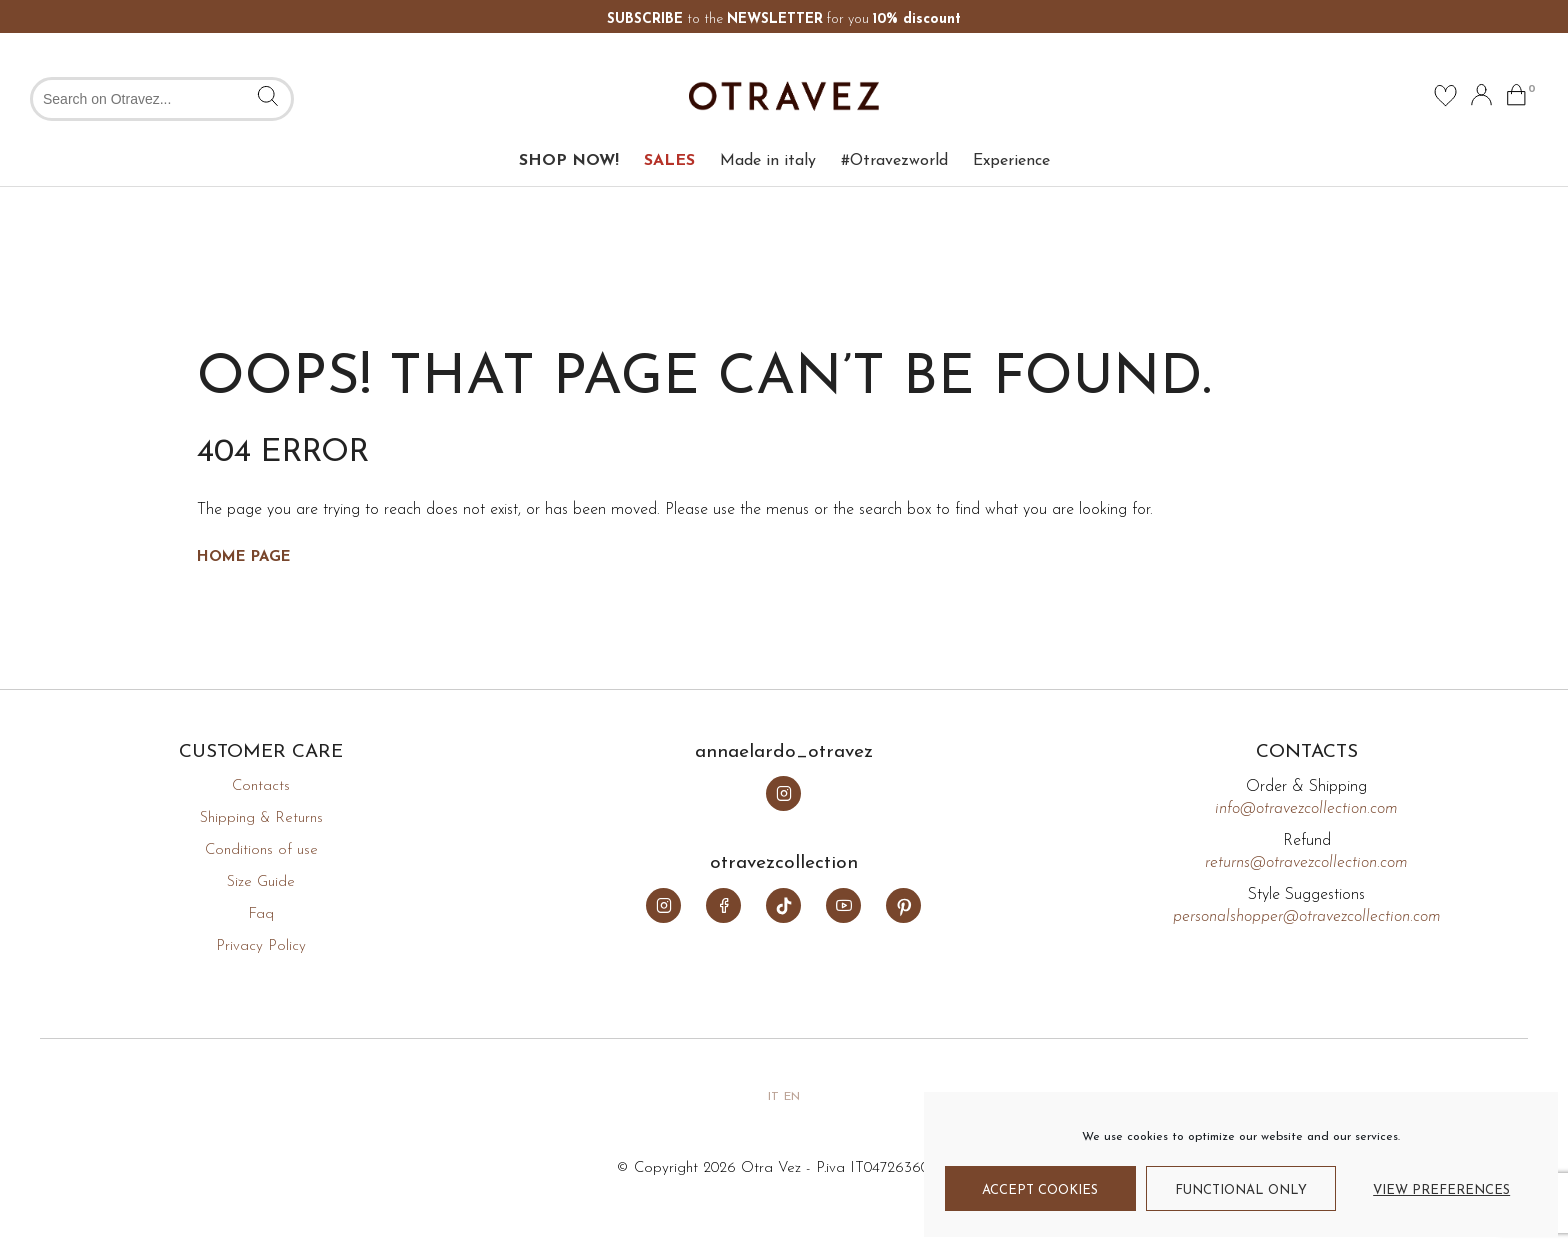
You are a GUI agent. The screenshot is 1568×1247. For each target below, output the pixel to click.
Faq (261, 914)
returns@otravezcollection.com (1306, 863)
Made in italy (768, 161)
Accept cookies (1040, 1190)
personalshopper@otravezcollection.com (1307, 917)
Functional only (1241, 1190)
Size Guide (261, 882)
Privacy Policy (261, 946)
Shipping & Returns (261, 818)
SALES (669, 161)
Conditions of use (261, 850)
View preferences (1441, 1190)
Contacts (261, 786)
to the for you (784, 19)
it (773, 1097)
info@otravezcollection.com (1306, 809)
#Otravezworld (894, 161)
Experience (1011, 161)
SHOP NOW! (569, 161)
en (792, 1097)
